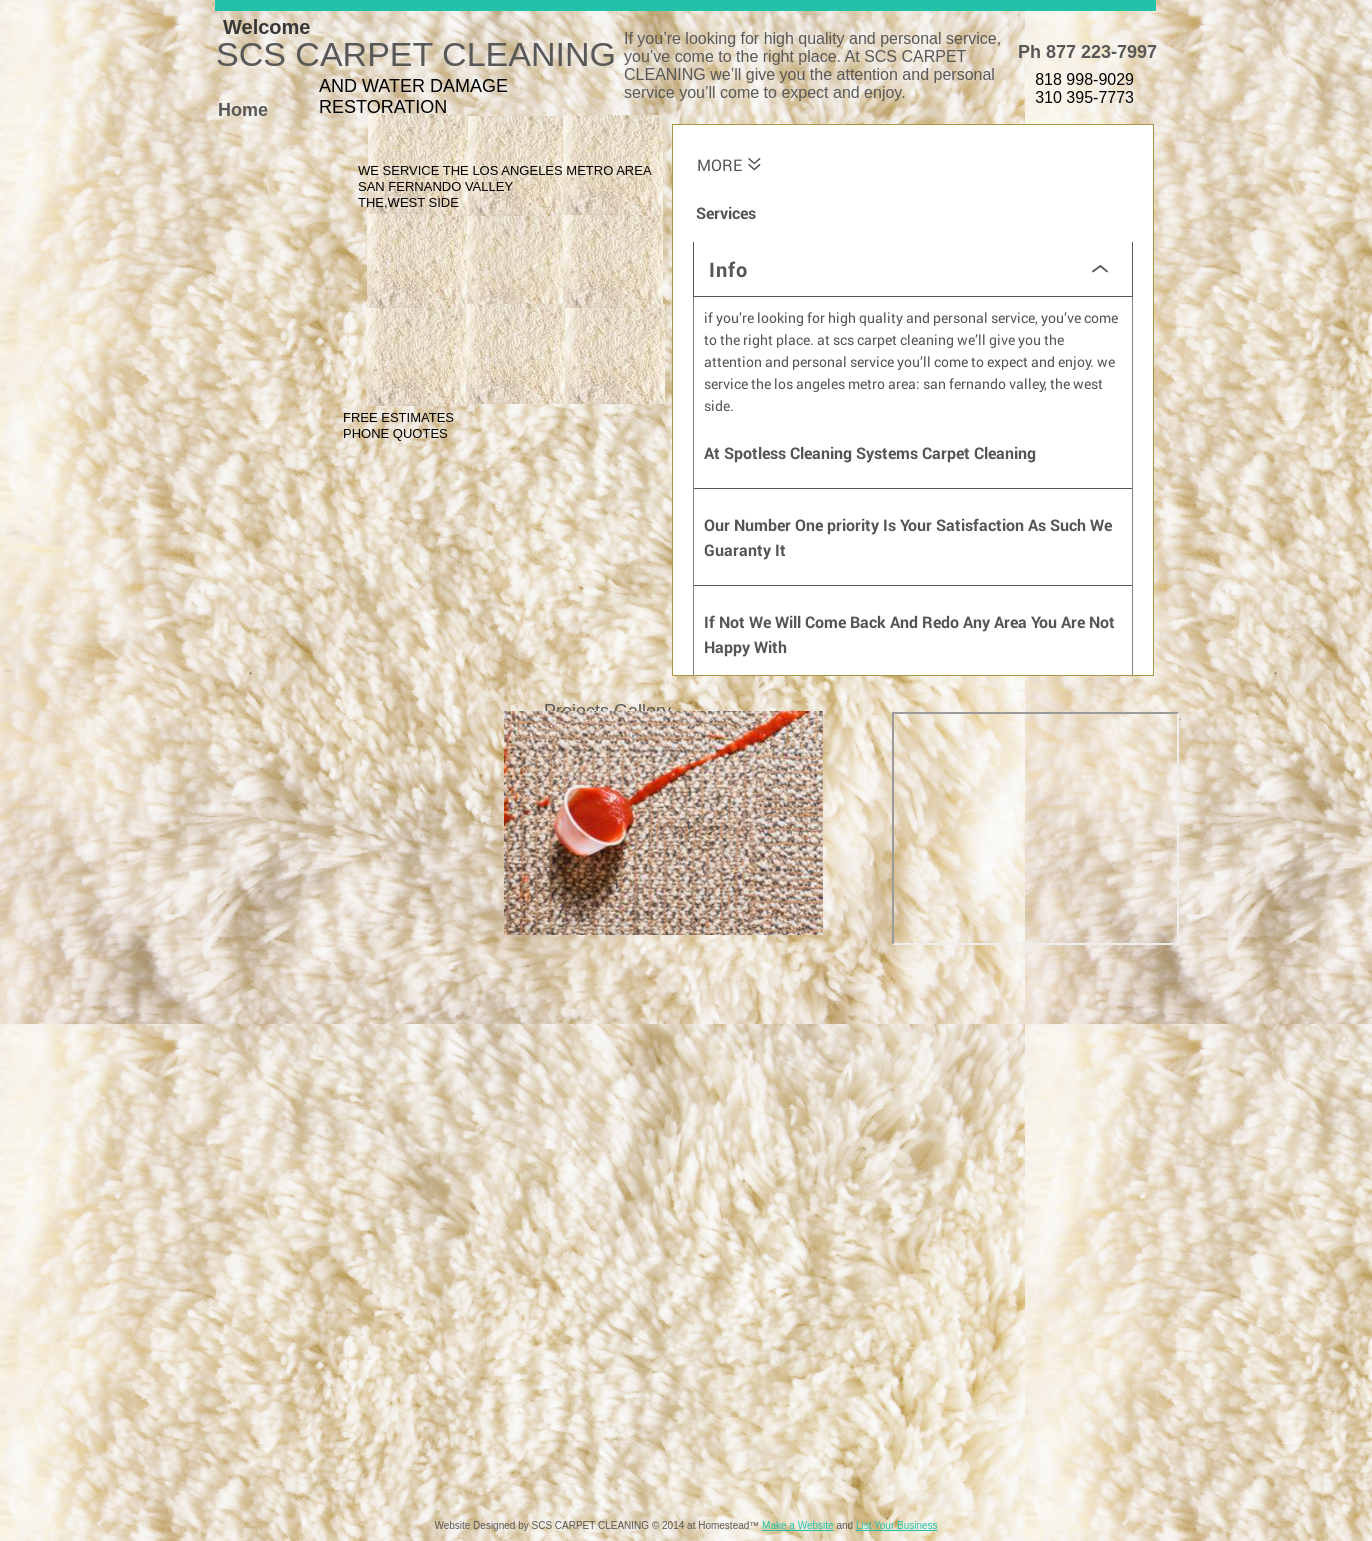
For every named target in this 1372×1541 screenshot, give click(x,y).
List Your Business (897, 1525)
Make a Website (798, 1525)
